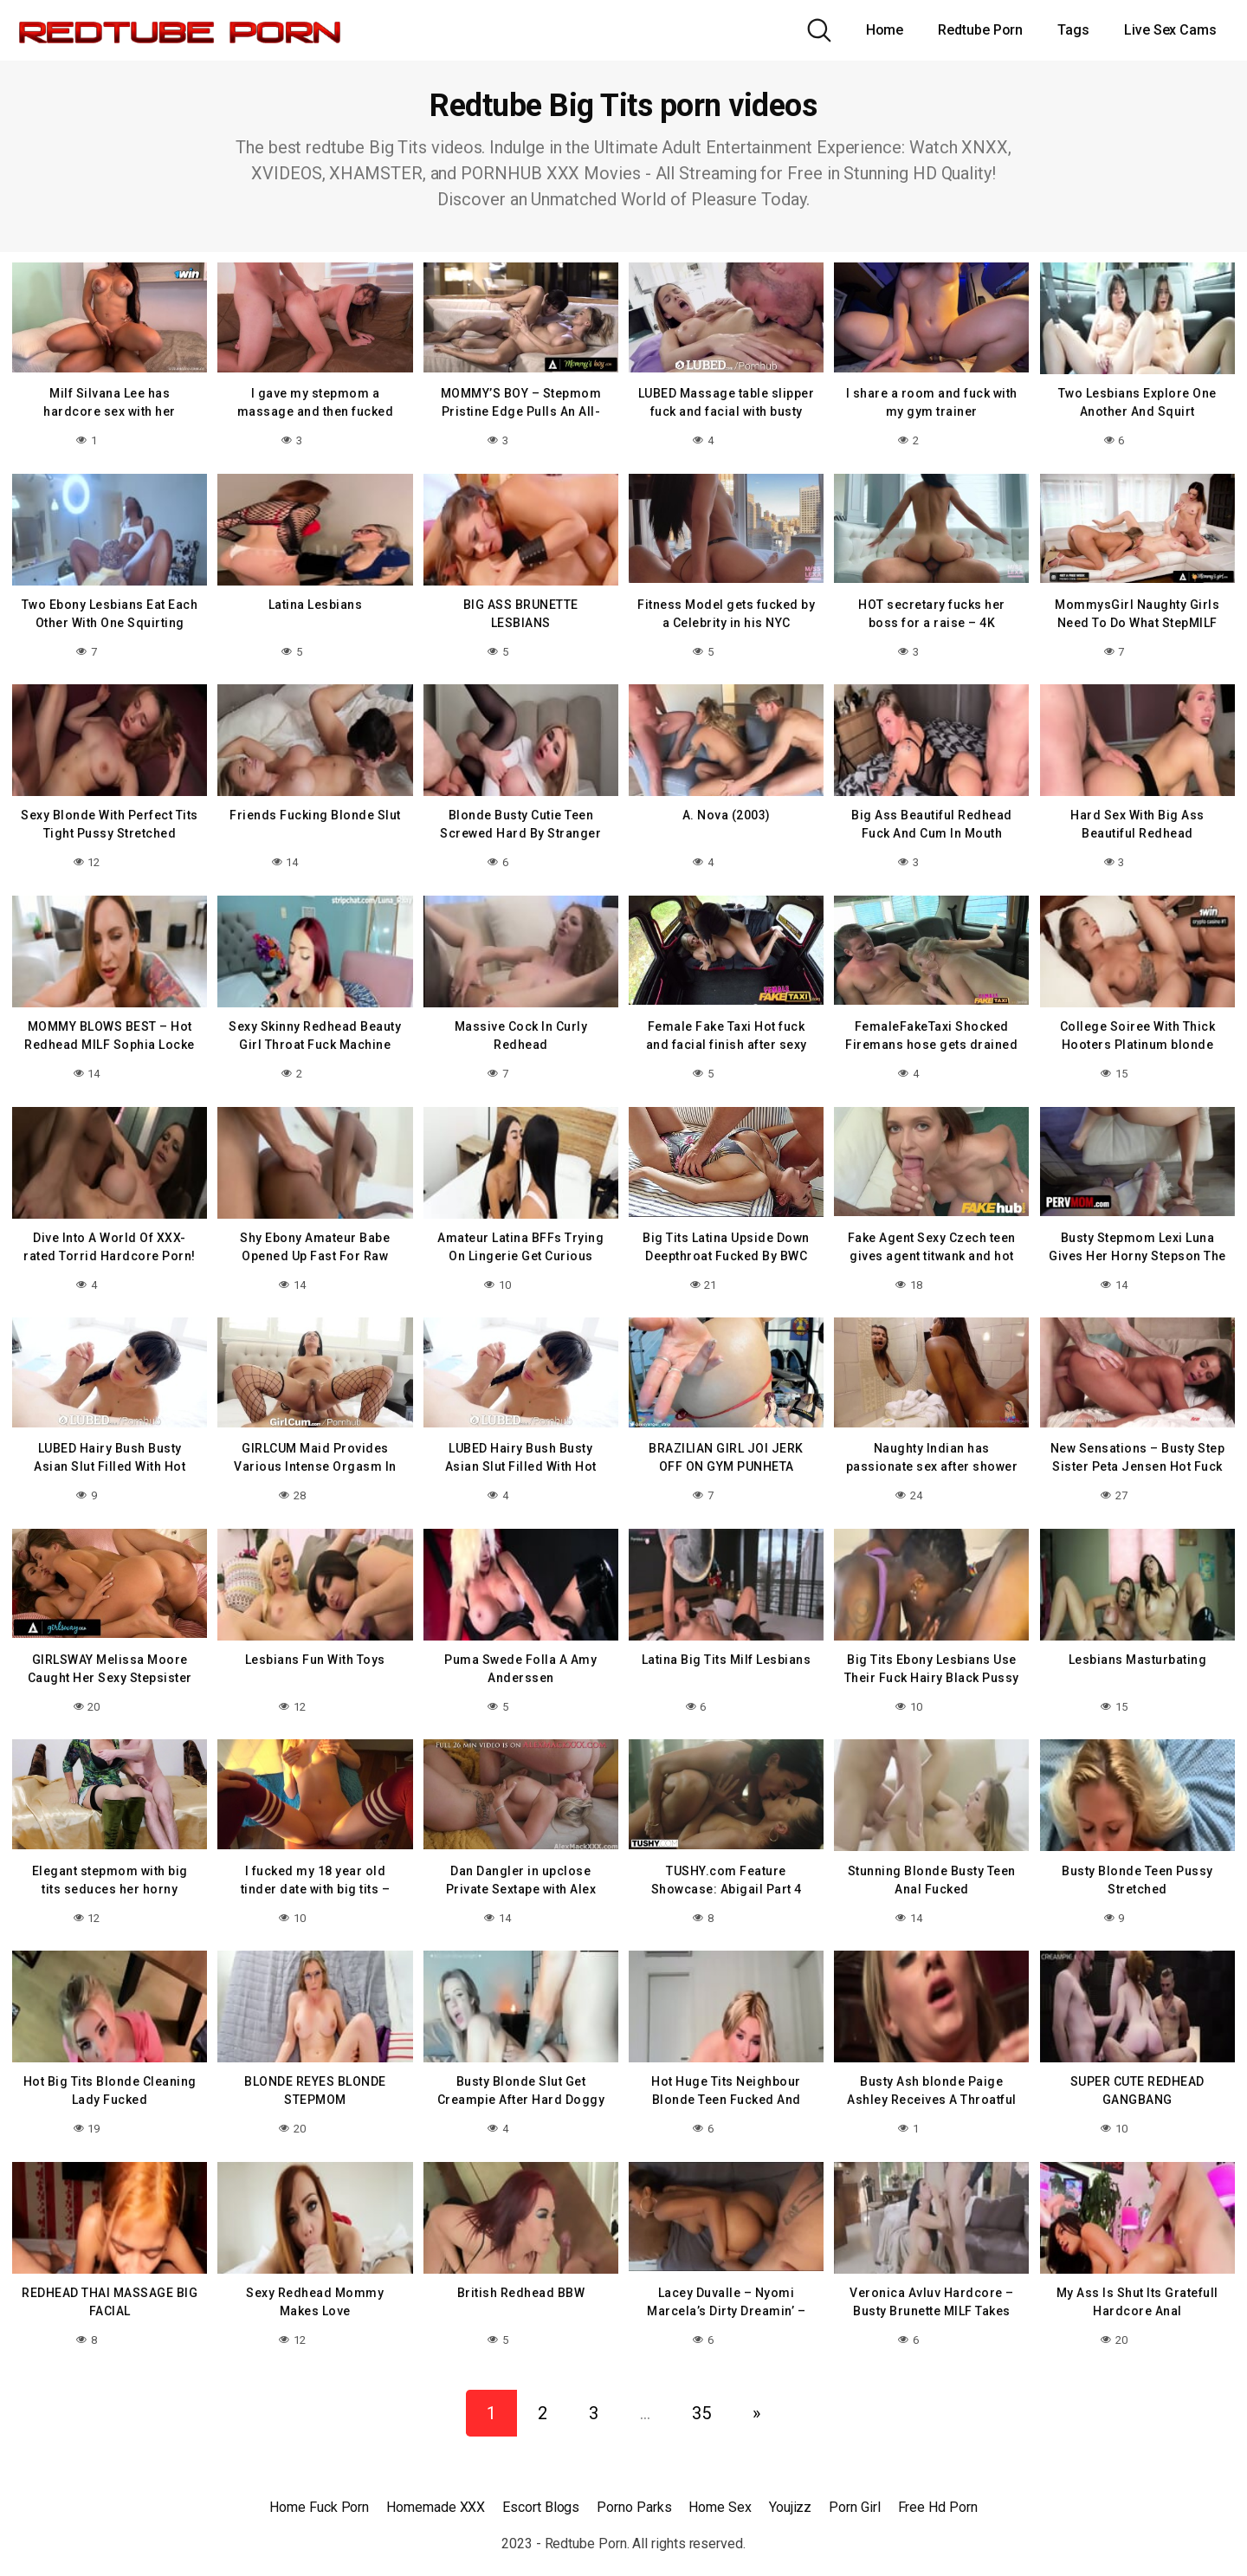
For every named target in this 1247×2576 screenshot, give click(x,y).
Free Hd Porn (938, 2489)
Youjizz (790, 2489)
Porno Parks (634, 2489)
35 (701, 2395)
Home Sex (719, 2489)
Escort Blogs (540, 2489)
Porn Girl (854, 2489)
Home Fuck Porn (319, 2489)
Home (885, 30)
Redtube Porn (980, 30)
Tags (1073, 30)
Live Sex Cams (1170, 30)
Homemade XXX (435, 2489)
